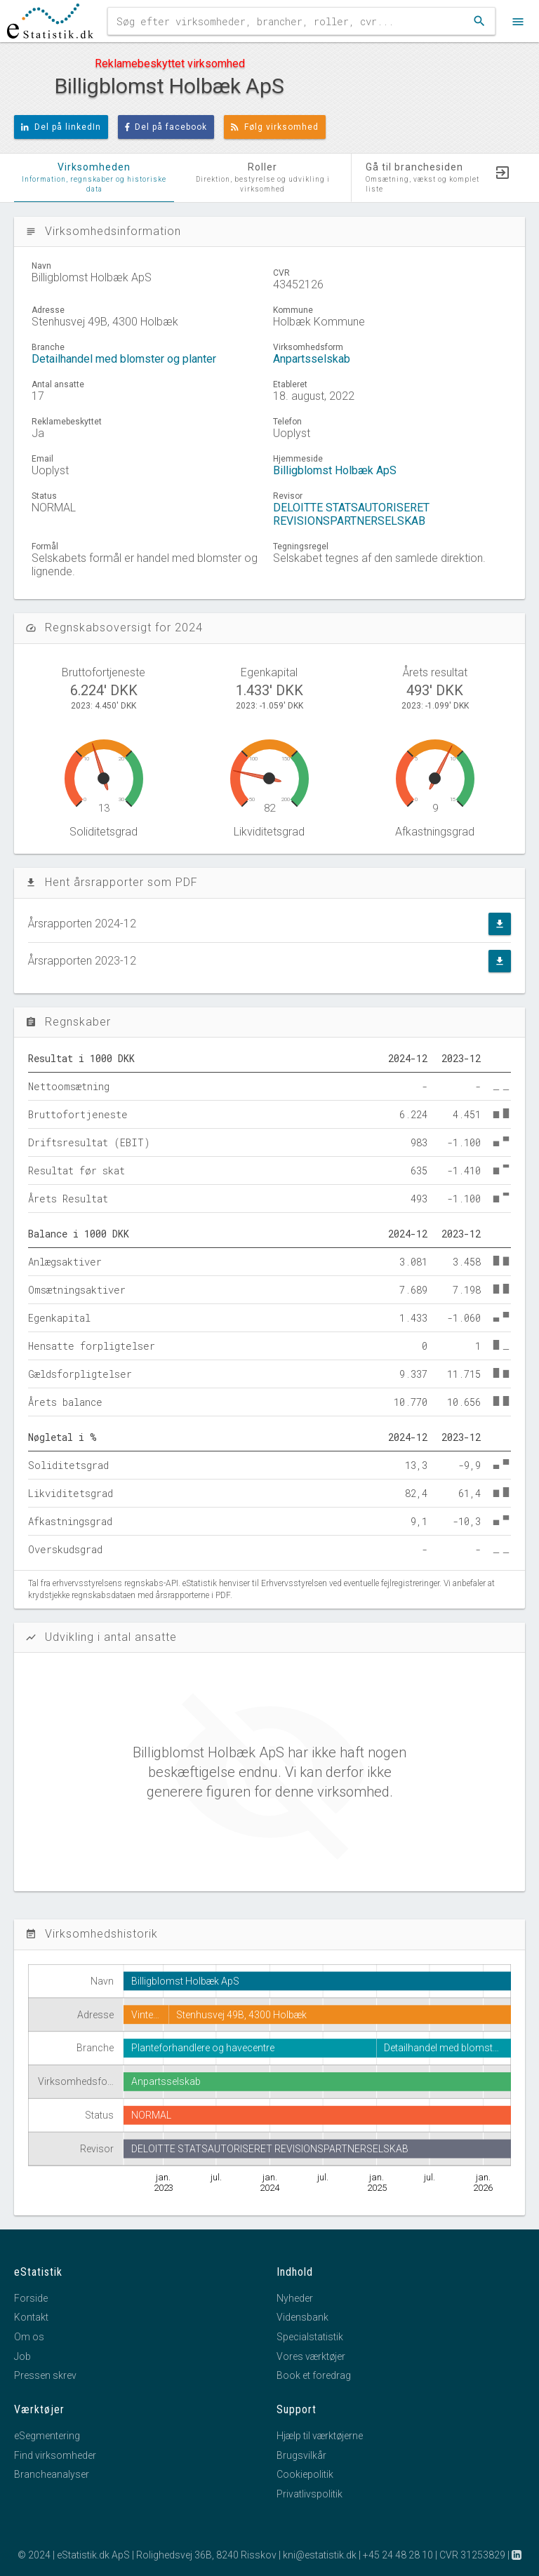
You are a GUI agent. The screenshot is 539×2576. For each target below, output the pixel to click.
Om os (29, 2336)
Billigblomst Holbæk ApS (335, 470)
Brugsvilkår (301, 2455)
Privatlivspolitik (309, 2494)
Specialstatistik (310, 2336)
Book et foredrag (314, 2375)
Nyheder (295, 2298)
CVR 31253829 (472, 2555)
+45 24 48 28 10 (398, 2555)
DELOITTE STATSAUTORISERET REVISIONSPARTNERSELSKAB (351, 514)
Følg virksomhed (275, 127)
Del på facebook (166, 127)
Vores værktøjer (311, 2356)
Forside (31, 2298)
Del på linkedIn (61, 127)
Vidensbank (302, 2317)
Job (22, 2356)
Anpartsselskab (311, 358)
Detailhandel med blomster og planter (124, 358)
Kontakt (31, 2317)
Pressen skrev (45, 2375)
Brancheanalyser (51, 2474)
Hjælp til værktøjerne (320, 2435)
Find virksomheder (55, 2455)
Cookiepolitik (305, 2474)
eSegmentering (47, 2435)
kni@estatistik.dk (320, 2555)
